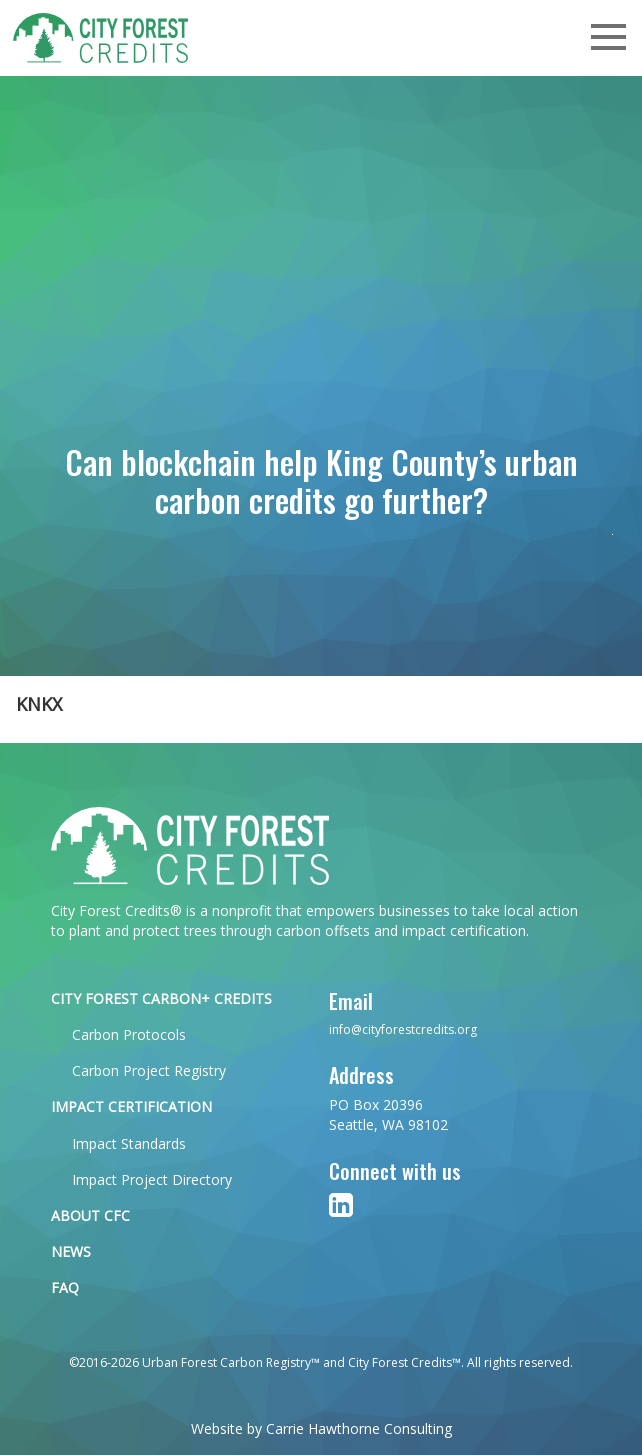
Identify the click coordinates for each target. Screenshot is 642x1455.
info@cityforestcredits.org (403, 1029)
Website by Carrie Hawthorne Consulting (321, 1428)
